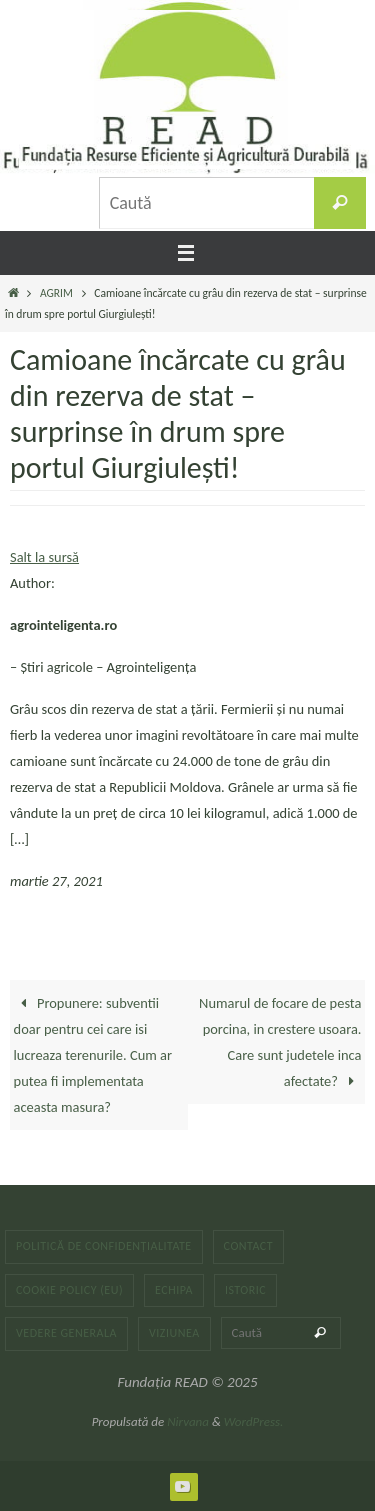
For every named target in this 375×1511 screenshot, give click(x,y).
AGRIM (56, 293)
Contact (249, 1246)
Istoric (245, 1290)
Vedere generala (66, 1333)
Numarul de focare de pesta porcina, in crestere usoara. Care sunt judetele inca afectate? (280, 1042)
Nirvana (188, 1421)
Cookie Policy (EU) (69, 1290)
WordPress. (254, 1421)
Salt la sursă (44, 557)
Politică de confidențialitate (104, 1246)
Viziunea (174, 1333)
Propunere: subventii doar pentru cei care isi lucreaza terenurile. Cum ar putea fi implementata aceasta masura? (93, 1055)
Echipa (174, 1290)
